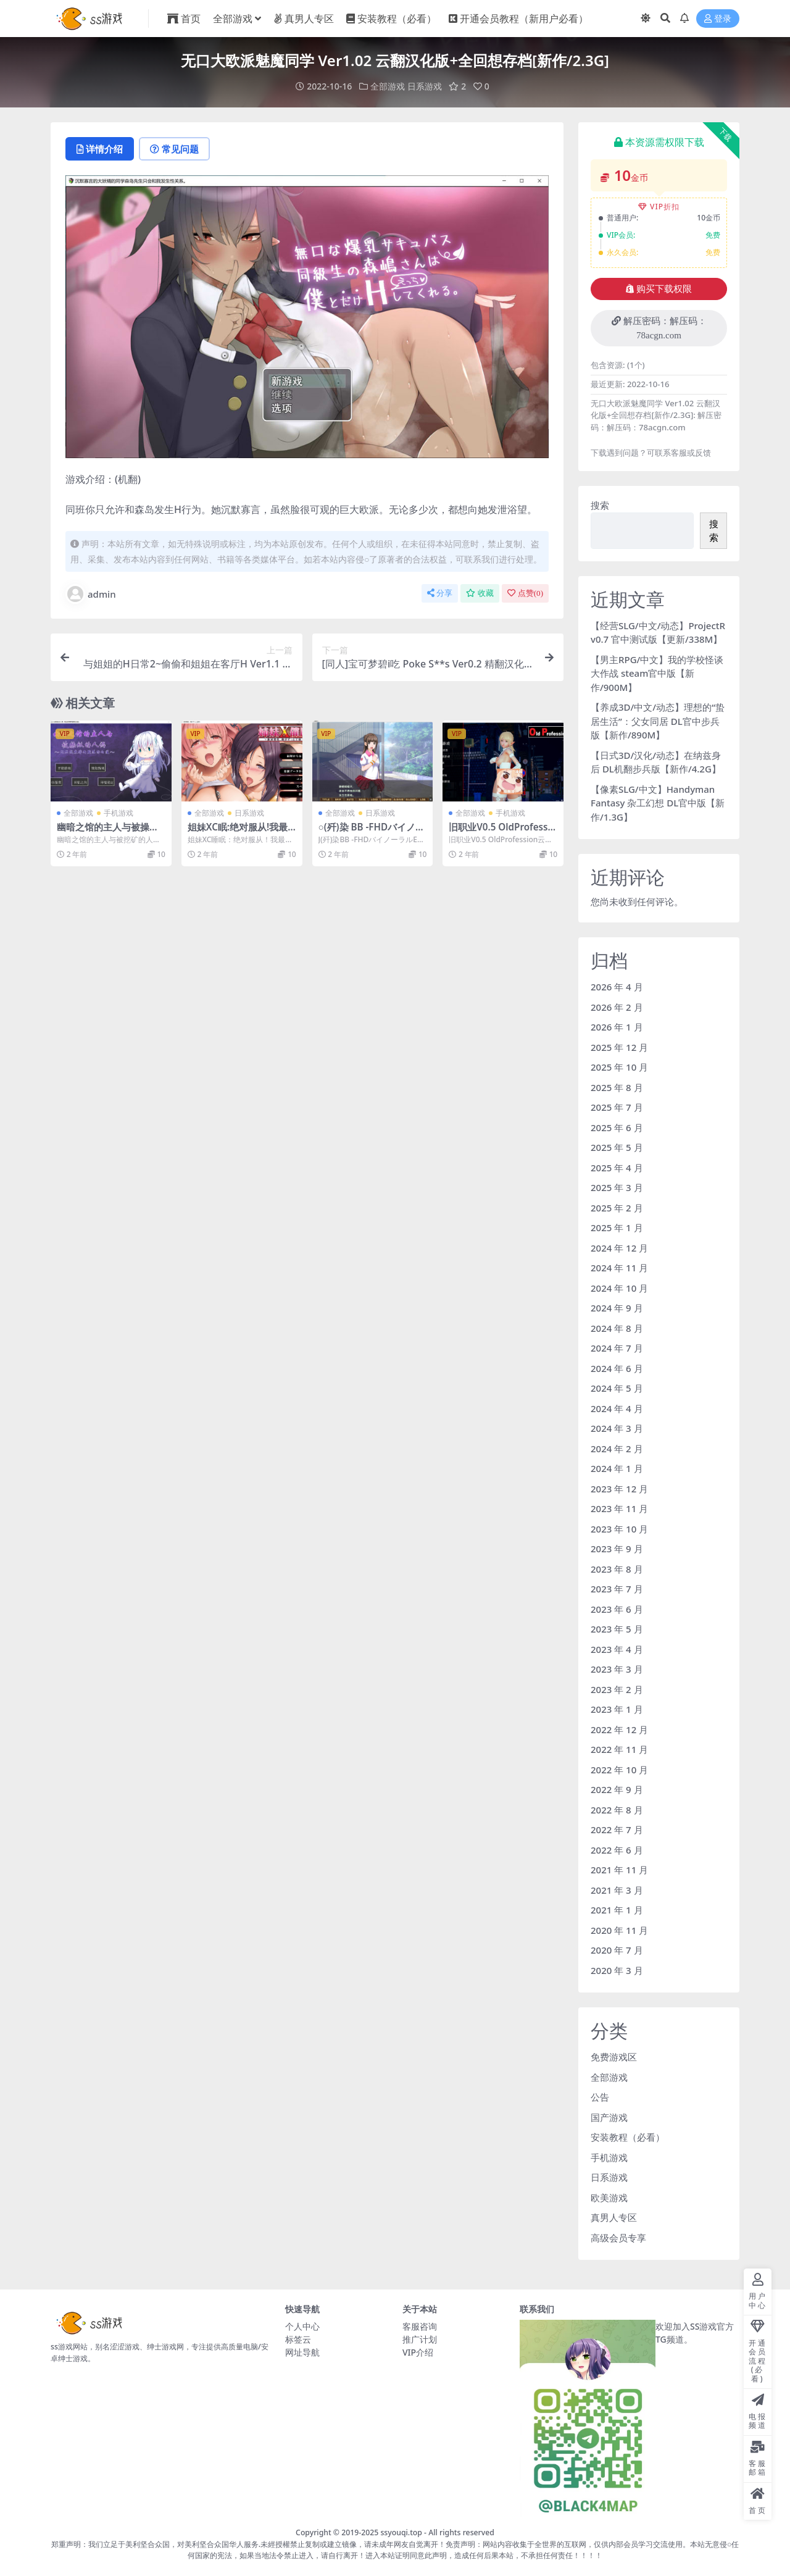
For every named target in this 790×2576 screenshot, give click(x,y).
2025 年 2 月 (617, 1208)
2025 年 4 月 (617, 1167)
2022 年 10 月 (619, 1769)
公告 (600, 2097)
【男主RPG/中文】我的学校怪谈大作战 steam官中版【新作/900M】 (657, 673)
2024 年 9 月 (617, 1308)
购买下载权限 (659, 289)
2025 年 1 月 (617, 1227)
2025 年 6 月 (617, 1127)
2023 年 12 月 (619, 1488)
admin (90, 594)
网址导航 (302, 2352)
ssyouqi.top (401, 2532)
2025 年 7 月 (617, 1107)
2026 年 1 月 (617, 1027)
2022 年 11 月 (619, 1749)
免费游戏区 (614, 2057)
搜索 (600, 505)
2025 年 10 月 (619, 1067)
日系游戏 (424, 86)
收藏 (480, 593)
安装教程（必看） (628, 2137)
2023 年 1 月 (617, 1709)
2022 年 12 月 (619, 1729)
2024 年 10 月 (619, 1288)
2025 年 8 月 (617, 1087)
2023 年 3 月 (617, 1669)
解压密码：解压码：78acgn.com (659, 328)
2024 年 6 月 (617, 1368)
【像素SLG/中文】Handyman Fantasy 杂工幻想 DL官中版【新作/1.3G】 (658, 803)
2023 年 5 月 (617, 1629)
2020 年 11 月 (619, 1930)
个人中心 (302, 2326)
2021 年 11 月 (619, 1869)
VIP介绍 (417, 2352)
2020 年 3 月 (617, 1970)
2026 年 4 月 (617, 987)
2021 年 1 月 (617, 1910)
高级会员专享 (618, 2237)
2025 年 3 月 (617, 1187)
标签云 (298, 2339)
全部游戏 (387, 86)
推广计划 (419, 2339)
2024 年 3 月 (617, 1428)
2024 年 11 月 (619, 1267)
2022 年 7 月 (617, 1829)
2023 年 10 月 (619, 1529)
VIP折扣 (659, 206)
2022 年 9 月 (617, 1789)
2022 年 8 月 (617, 1810)
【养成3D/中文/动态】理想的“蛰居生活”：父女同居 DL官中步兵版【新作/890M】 (658, 721)
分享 (439, 593)
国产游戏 (609, 2117)
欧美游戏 (609, 2197)
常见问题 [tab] (174, 149)
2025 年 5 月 (617, 1147)
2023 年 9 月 (617, 1548)
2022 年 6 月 (617, 1850)
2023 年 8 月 (617, 1569)
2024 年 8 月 (617, 1328)
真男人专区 (614, 2217)
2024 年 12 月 (619, 1248)
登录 (717, 18)
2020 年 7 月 (617, 1950)
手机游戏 (118, 813)
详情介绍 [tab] (100, 149)
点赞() (525, 593)
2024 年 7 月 (617, 1348)
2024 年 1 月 (617, 1468)
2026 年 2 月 (617, 1007)
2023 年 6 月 (617, 1609)
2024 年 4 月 (617, 1408)
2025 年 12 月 (619, 1047)
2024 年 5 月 (617, 1388)
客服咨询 (419, 2326)
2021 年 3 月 (617, 1890)
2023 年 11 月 (619, 1508)
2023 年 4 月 (617, 1649)
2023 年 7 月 (617, 1589)
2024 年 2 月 (617, 1448)
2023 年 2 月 (617, 1689)
